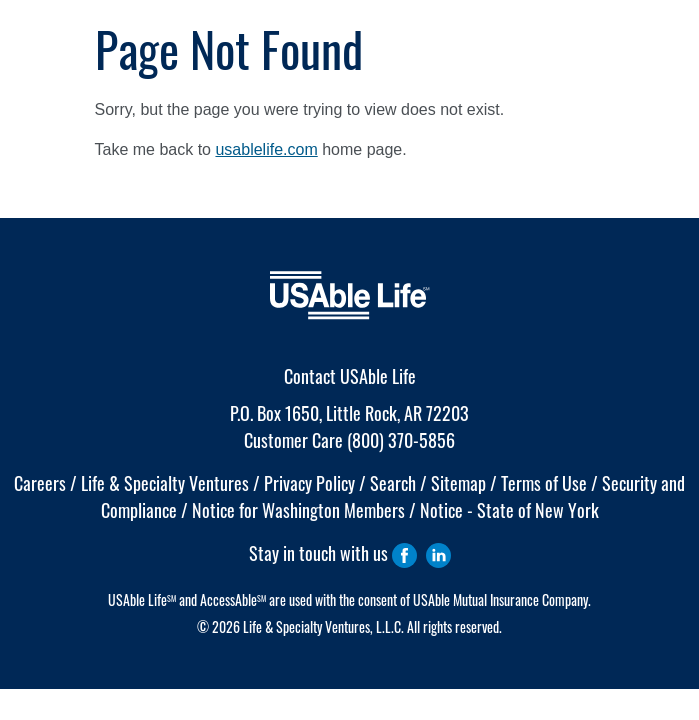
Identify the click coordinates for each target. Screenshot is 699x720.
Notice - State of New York (509, 510)
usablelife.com (266, 149)
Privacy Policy (309, 483)
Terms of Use (544, 483)
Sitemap (458, 483)
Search (393, 483)
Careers (40, 483)
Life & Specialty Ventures (165, 483)
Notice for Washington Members (298, 510)
